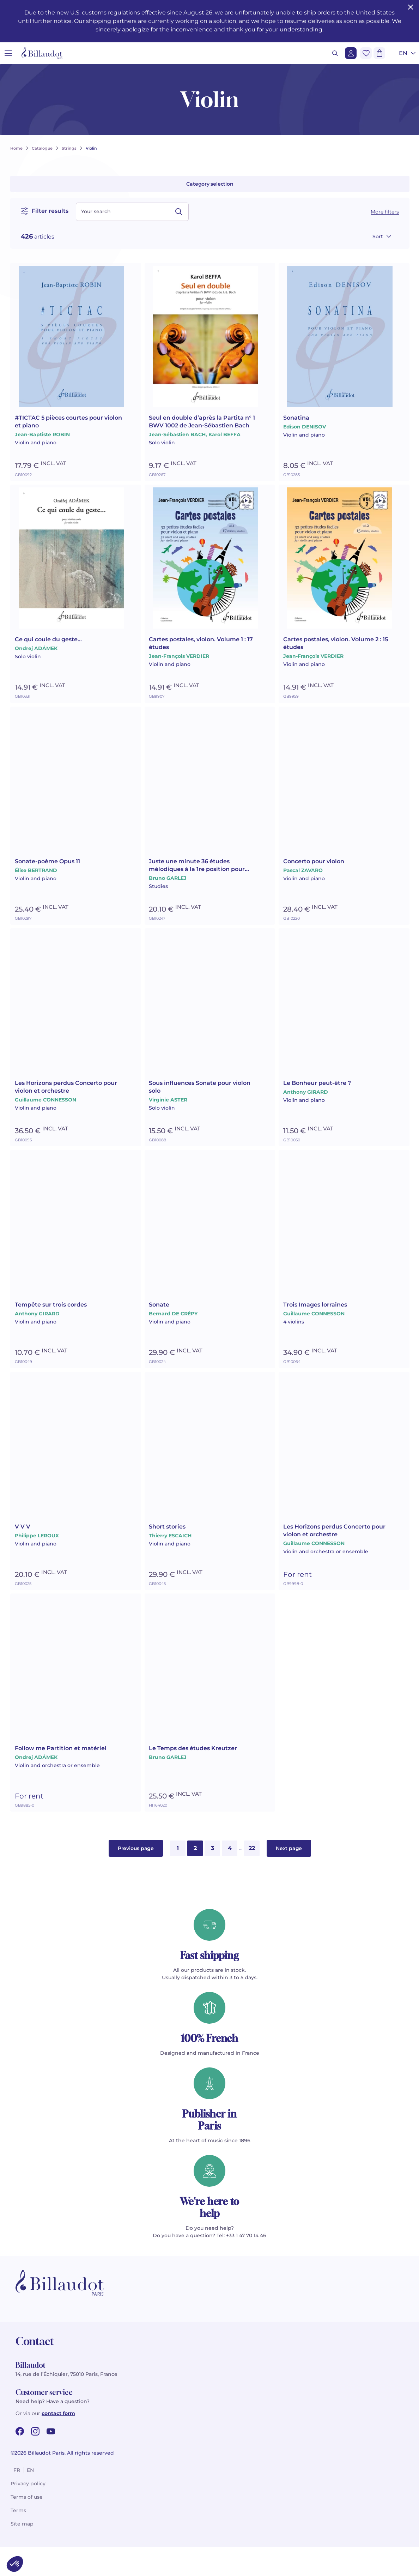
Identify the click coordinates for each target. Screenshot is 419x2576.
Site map (22, 2553)
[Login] (351, 53)
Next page (289, 1877)
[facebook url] (20, 2460)
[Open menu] (8, 53)
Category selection (209, 184)
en (30, 2499)
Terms (18, 2539)
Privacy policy (28, 2512)
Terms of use (27, 2526)
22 (252, 1877)
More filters (385, 212)
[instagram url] (35, 2460)
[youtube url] (51, 2460)
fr (16, 2499)
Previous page (136, 1877)
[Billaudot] (42, 53)
